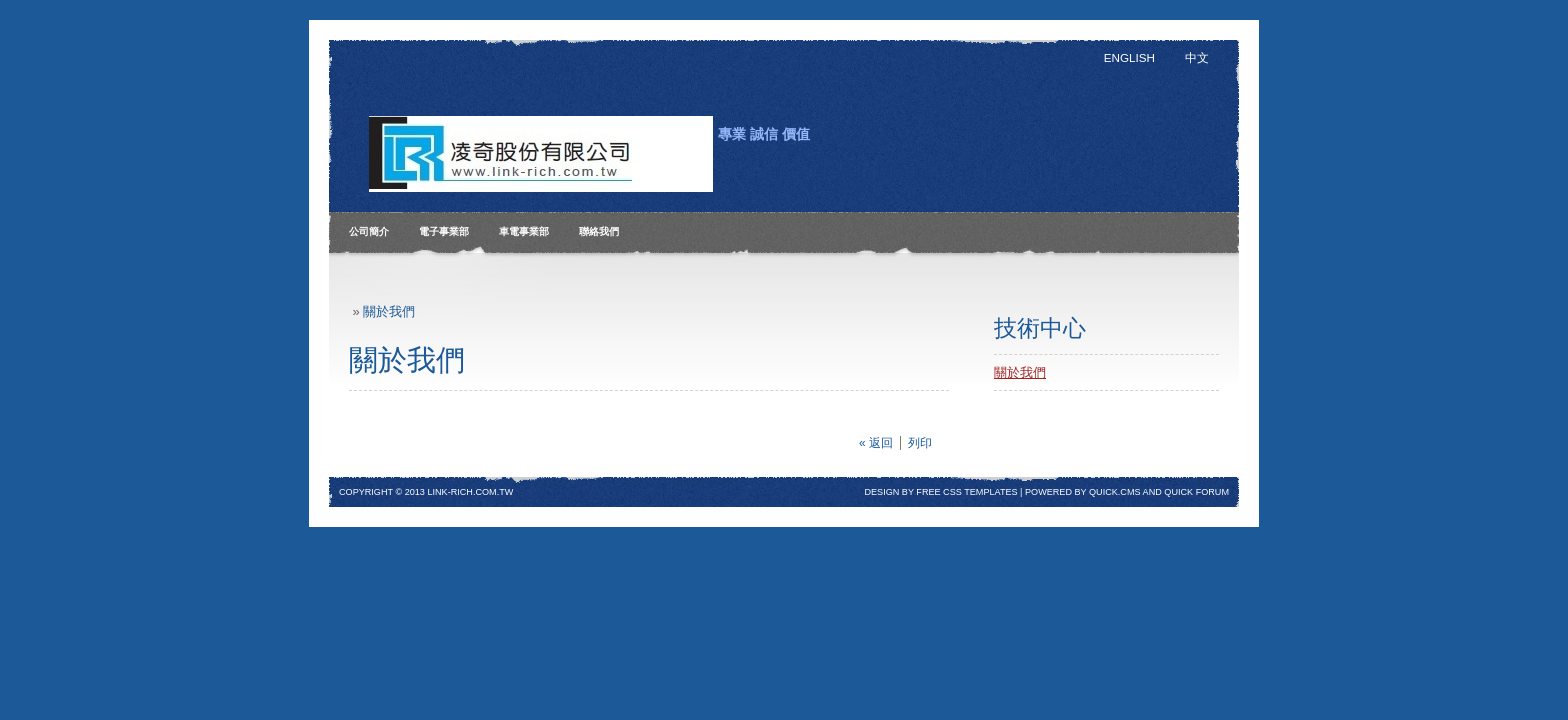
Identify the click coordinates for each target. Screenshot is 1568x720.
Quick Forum (1196, 492)
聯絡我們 (599, 231)
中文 (1197, 57)
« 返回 (876, 443)
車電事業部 (524, 231)
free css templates (966, 492)
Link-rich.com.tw (470, 492)
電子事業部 (444, 231)
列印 (920, 443)
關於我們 (389, 311)
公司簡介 (369, 231)
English (1129, 57)
